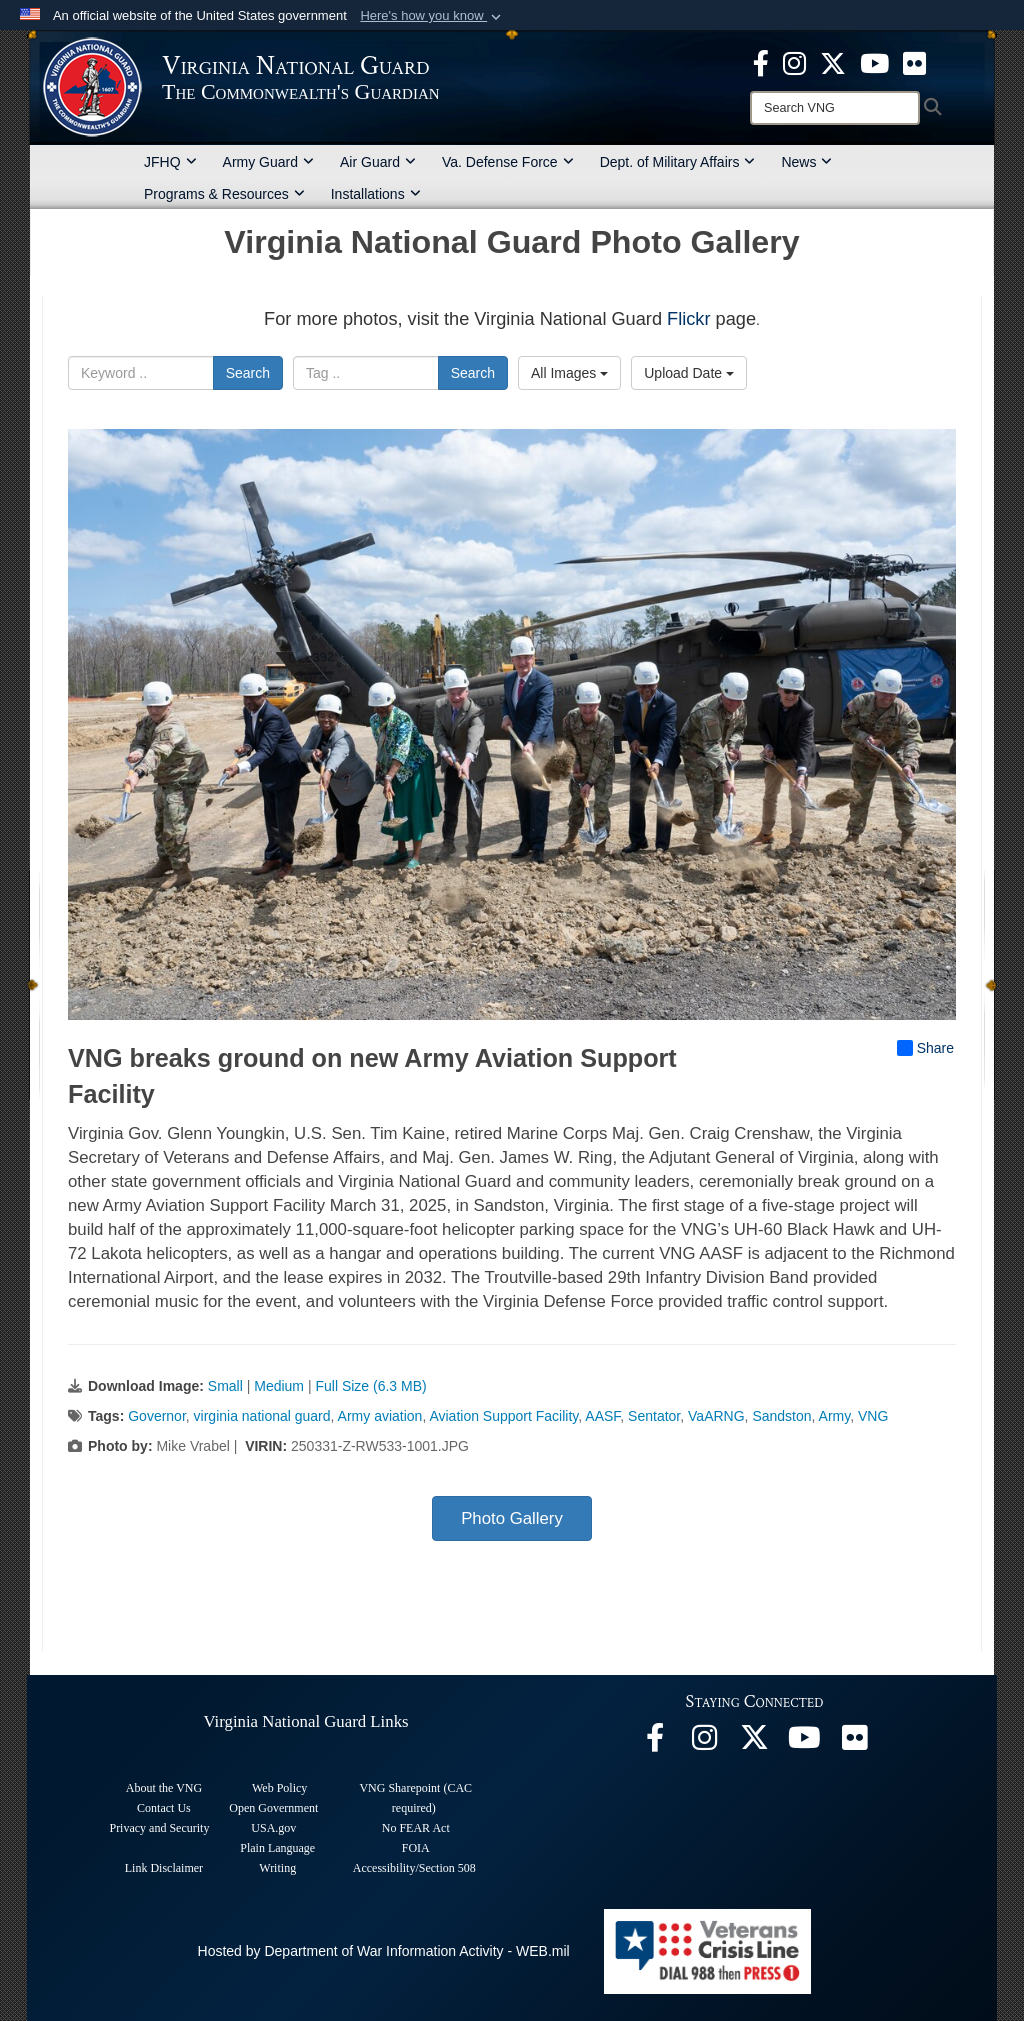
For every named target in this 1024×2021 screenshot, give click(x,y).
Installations (376, 194)
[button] (432, 16)
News (806, 162)
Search (248, 373)
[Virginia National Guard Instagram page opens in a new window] (794, 62)
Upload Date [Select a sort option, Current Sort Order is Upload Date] (689, 373)
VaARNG (716, 1416)
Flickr (688, 319)
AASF (602, 1416)
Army (835, 1416)
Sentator (654, 1416)
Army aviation (380, 1416)
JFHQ (170, 162)
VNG (873, 1416)
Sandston (781, 1416)
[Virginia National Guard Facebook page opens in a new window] (761, 62)
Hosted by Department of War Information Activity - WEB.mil (384, 1951)
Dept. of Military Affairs (678, 162)
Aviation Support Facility (503, 1416)
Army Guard (268, 162)
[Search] (835, 108)
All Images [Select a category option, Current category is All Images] (569, 373)
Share (925, 1048)
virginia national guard (262, 1416)
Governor (157, 1416)
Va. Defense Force (508, 162)
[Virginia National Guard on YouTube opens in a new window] (874, 62)
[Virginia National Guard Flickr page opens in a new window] (914, 62)
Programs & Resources (224, 194)
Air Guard (378, 162)
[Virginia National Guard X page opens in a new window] (833, 62)
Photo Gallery (512, 1518)
